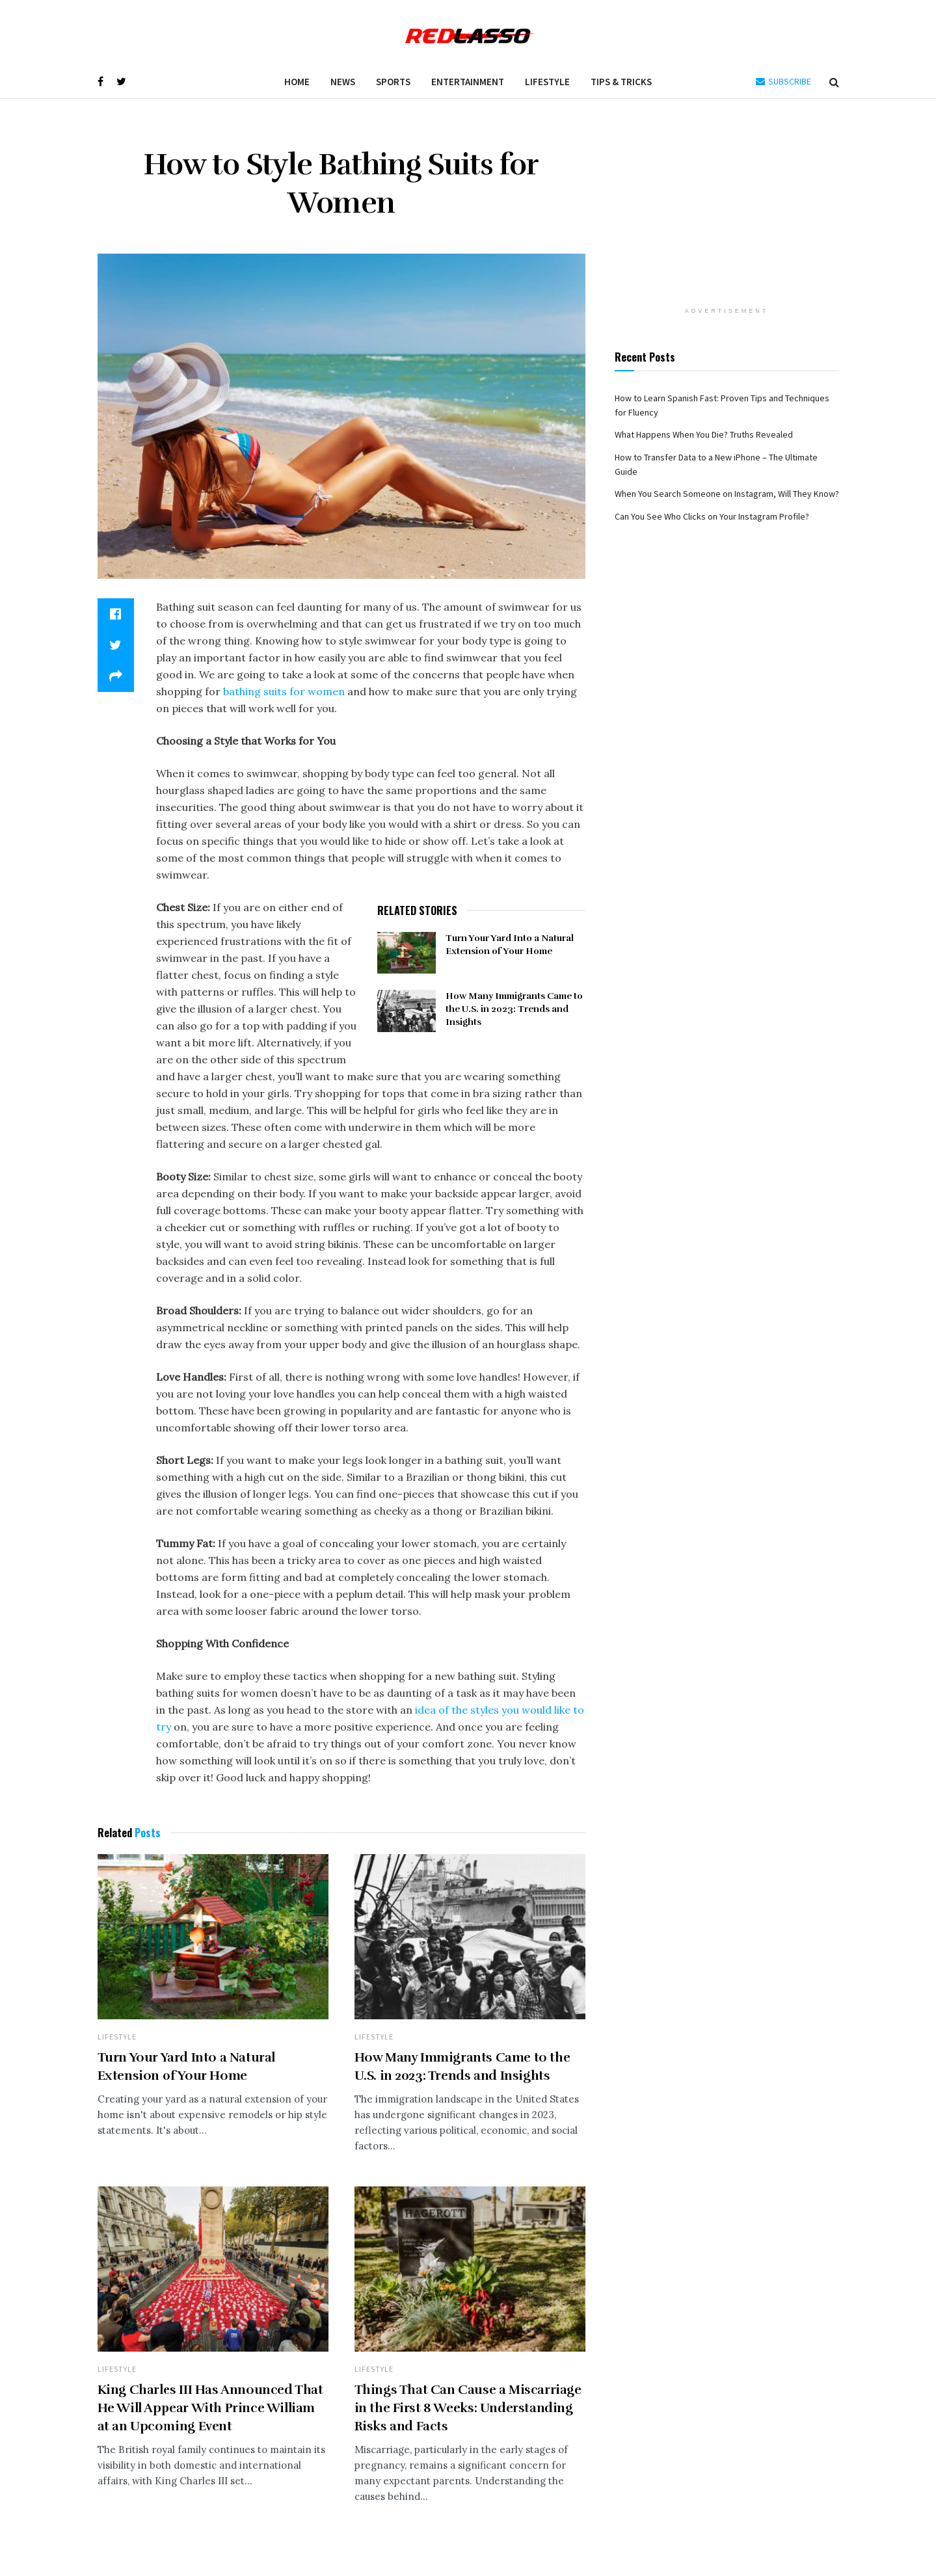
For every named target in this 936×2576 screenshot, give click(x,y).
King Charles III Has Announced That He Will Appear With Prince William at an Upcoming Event (210, 2408)
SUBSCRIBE (783, 81)
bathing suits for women (283, 691)
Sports (393, 81)
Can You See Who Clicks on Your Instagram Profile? (712, 516)
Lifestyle (547, 81)
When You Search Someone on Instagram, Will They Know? (727, 493)
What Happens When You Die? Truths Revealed (704, 434)
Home (297, 81)
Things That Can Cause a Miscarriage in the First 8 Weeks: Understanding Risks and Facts (468, 2408)
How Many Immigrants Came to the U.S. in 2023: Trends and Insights (514, 1008)
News (342, 81)
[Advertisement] (727, 209)
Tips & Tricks (621, 81)
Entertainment (467, 81)
